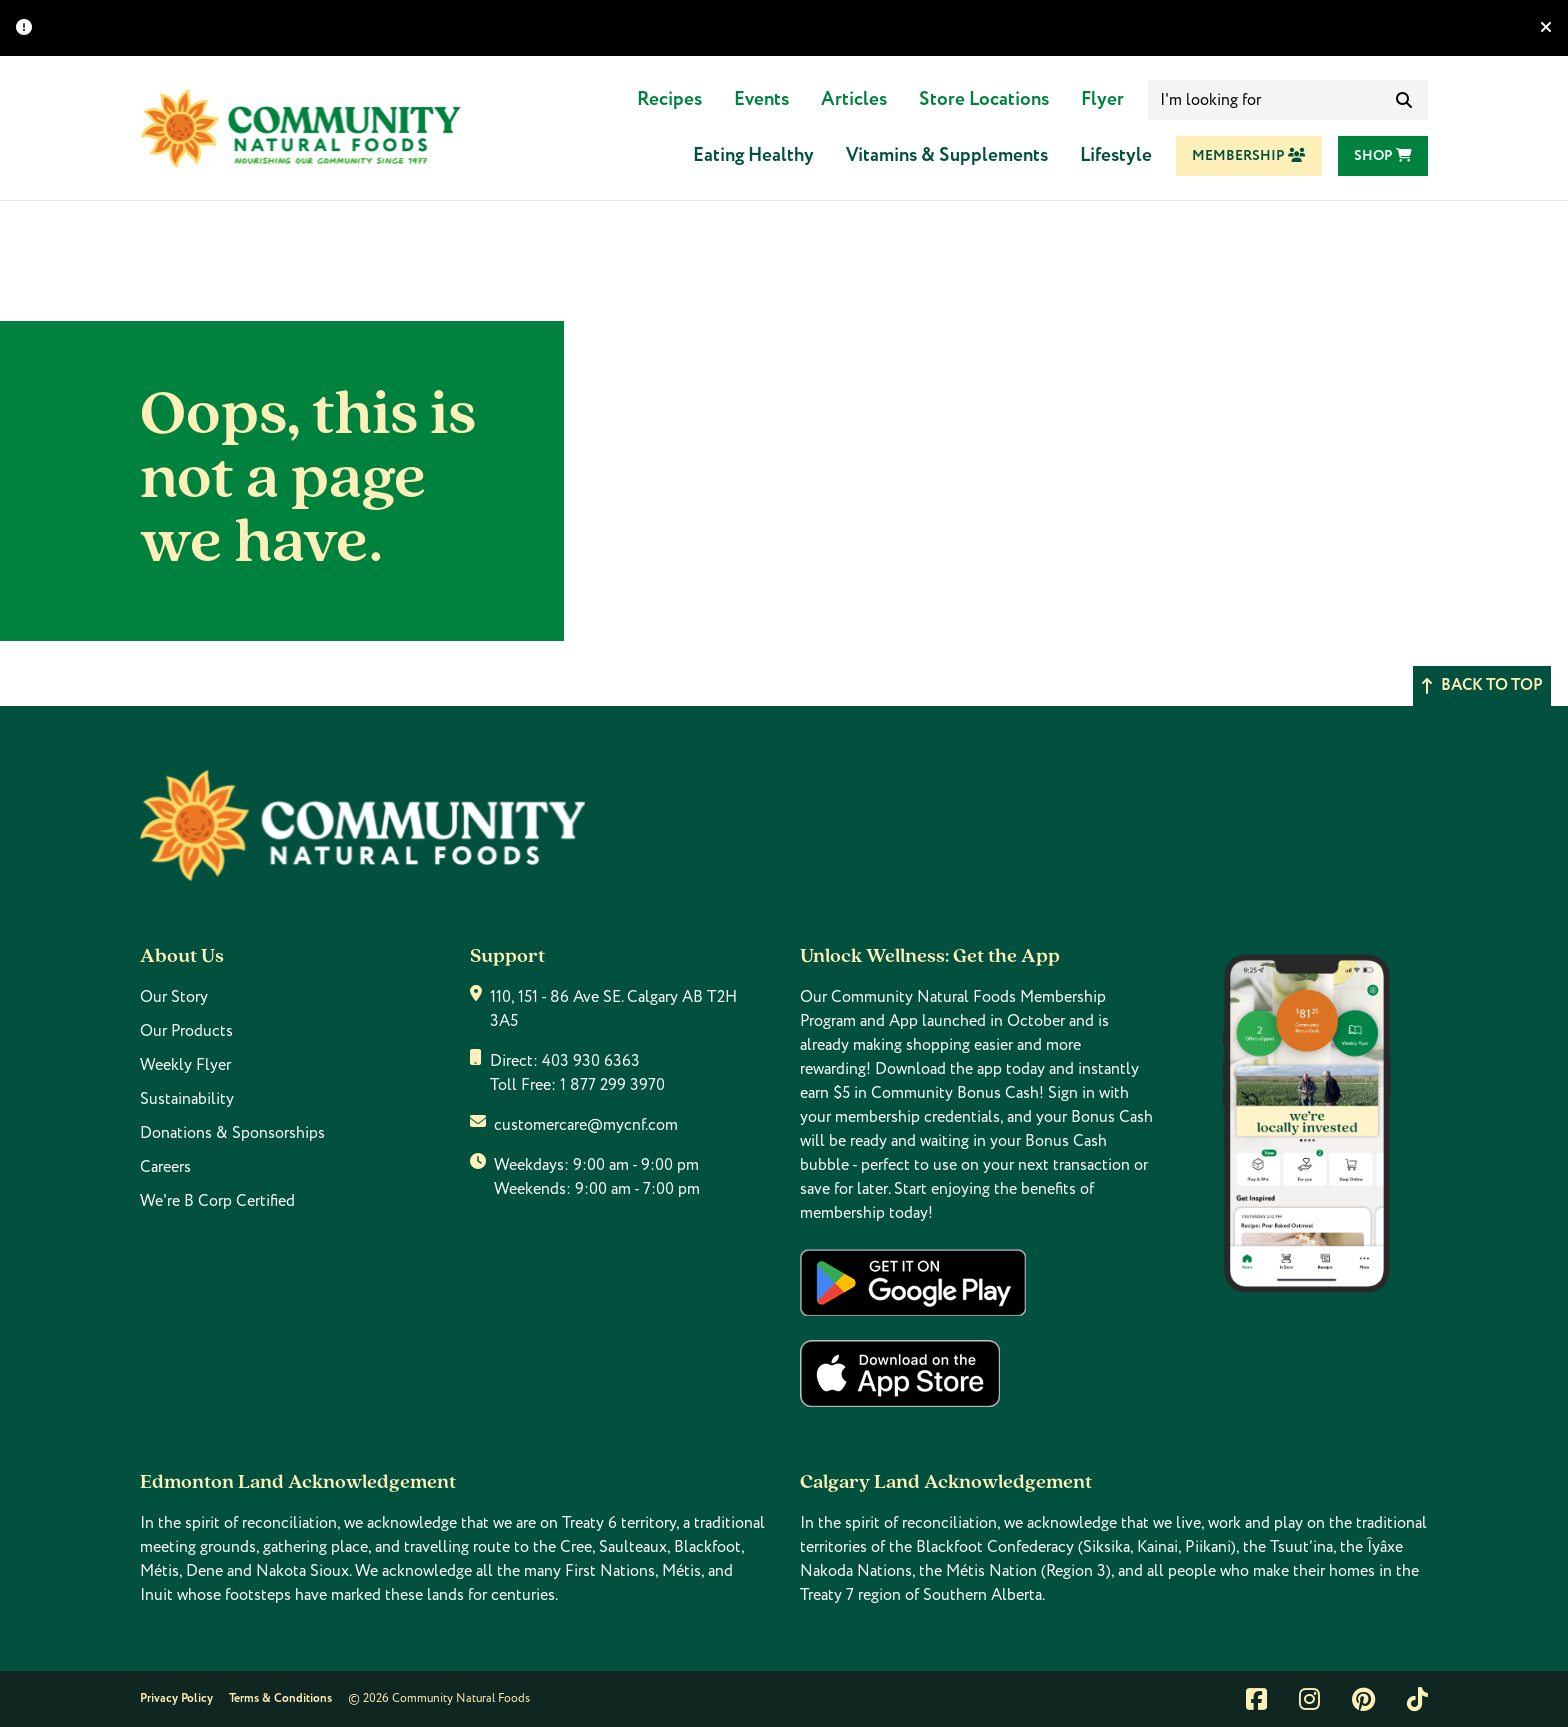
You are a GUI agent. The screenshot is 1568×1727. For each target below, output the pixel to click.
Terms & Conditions (280, 1698)
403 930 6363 (591, 1061)
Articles (854, 99)
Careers (165, 1167)
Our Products (186, 1031)
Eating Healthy (753, 155)
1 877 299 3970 (612, 1085)
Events (761, 99)
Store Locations (984, 99)
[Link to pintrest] (1363, 1699)
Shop (1383, 156)
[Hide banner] (1546, 28)
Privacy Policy (176, 1698)
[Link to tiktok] (1417, 1699)
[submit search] (1404, 100)
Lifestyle (1116, 155)
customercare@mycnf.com (586, 1125)
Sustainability (187, 1099)
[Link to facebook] (1256, 1699)
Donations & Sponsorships (232, 1133)
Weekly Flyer (185, 1065)
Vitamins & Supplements (947, 155)
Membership (1249, 156)
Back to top (1482, 685)
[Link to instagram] (1309, 1699)
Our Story (174, 997)
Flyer (1102, 99)
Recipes (669, 99)
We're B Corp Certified (217, 1201)
